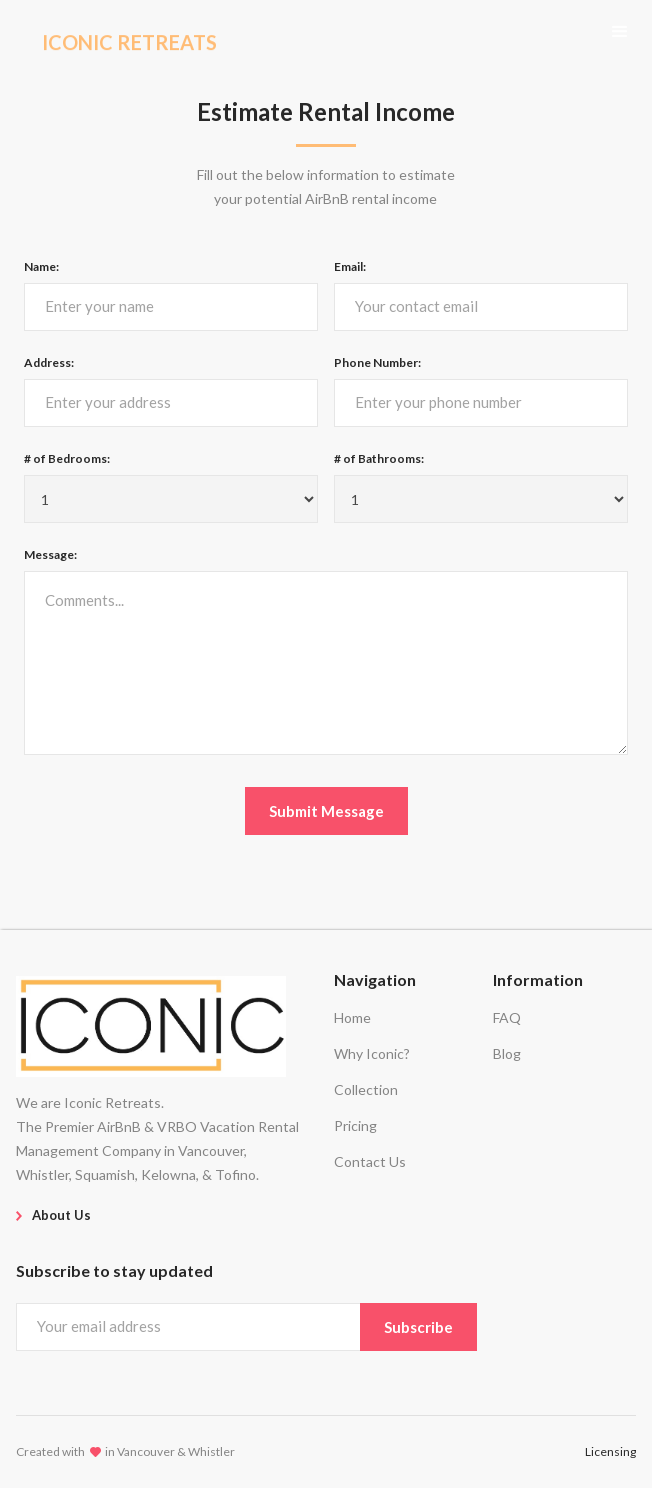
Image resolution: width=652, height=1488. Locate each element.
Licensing (610, 1451)
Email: (350, 266)
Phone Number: (377, 362)
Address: (49, 362)
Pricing (355, 1125)
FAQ (507, 1017)
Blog (507, 1053)
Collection (366, 1089)
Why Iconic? (372, 1053)
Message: (50, 554)
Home (352, 1017)
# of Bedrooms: (67, 458)
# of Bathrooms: (379, 458)
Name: (41, 266)
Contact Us (370, 1161)
